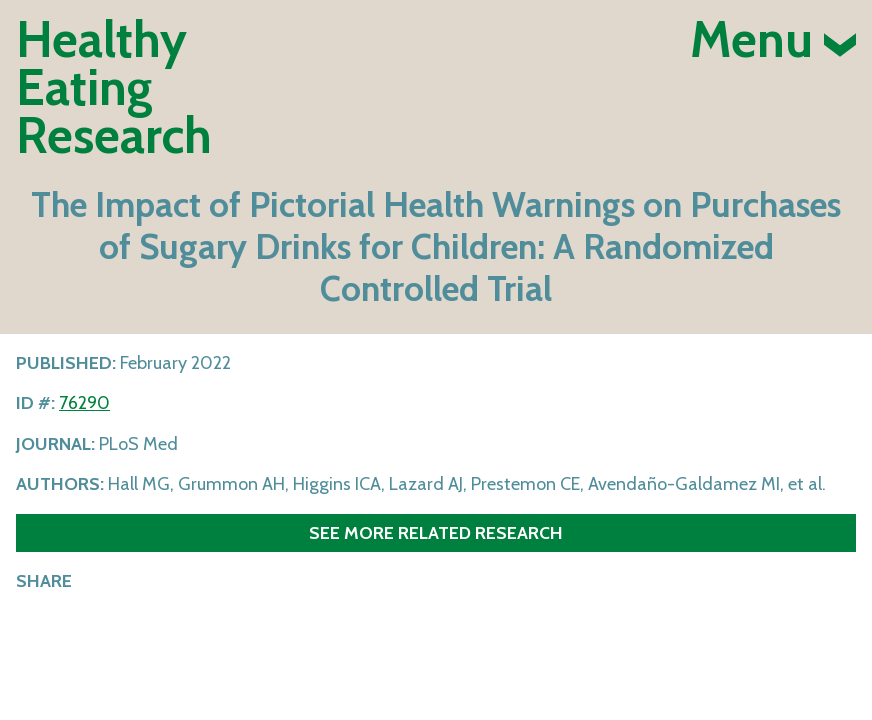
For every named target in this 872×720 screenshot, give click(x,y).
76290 (84, 403)
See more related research (436, 532)
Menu (773, 40)
